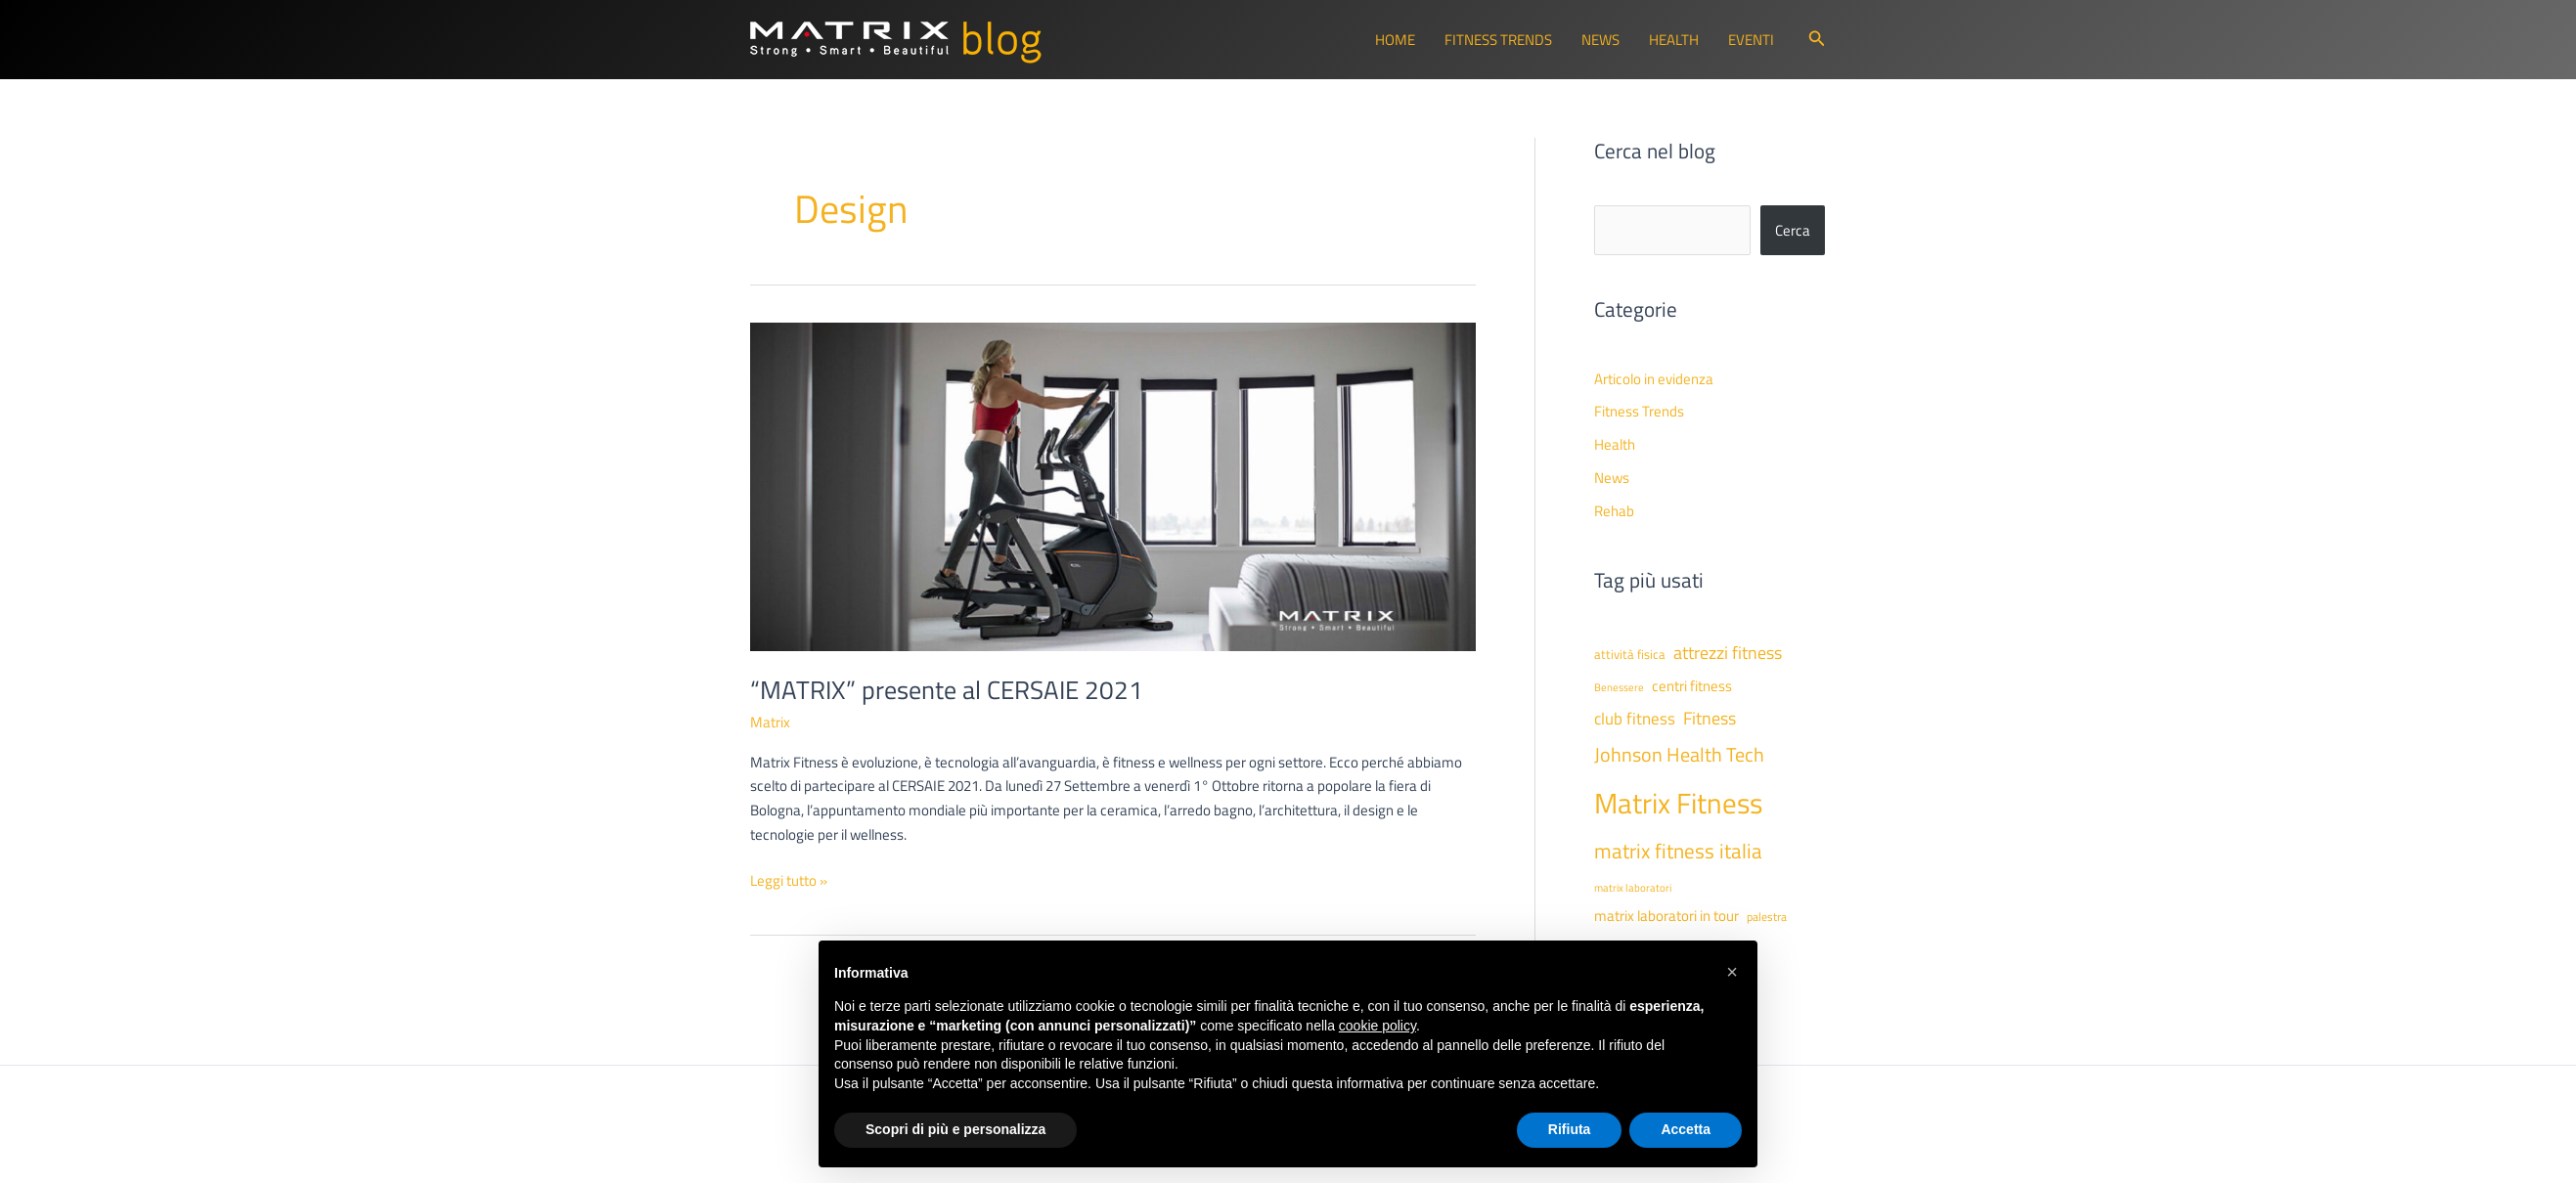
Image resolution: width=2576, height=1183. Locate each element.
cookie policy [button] (1377, 1025)
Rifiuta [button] (1569, 1129)
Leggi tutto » (788, 881)
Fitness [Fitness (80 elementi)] (1709, 718)
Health (1674, 39)
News (1600, 39)
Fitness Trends (1498, 39)
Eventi (1751, 39)
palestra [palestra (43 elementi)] (1767, 917)
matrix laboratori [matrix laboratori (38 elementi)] (1632, 888)
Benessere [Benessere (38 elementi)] (1619, 687)
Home (1395, 39)
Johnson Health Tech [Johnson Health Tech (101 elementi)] (1679, 754)
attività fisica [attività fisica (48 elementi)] (1630, 654)
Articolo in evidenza (1653, 379)
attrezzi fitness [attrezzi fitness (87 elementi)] (1727, 652)
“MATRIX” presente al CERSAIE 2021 (946, 690)
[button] (1817, 40)
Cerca (1792, 230)
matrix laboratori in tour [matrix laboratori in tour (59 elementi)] (1666, 915)
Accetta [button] (1685, 1129)
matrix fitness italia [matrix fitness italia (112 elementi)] (1678, 850)
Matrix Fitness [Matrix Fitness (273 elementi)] (1678, 802)
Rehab (1614, 511)
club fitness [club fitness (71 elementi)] (1634, 718)
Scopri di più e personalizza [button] (955, 1129)
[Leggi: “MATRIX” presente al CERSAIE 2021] (1113, 485)
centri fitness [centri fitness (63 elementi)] (1692, 685)
